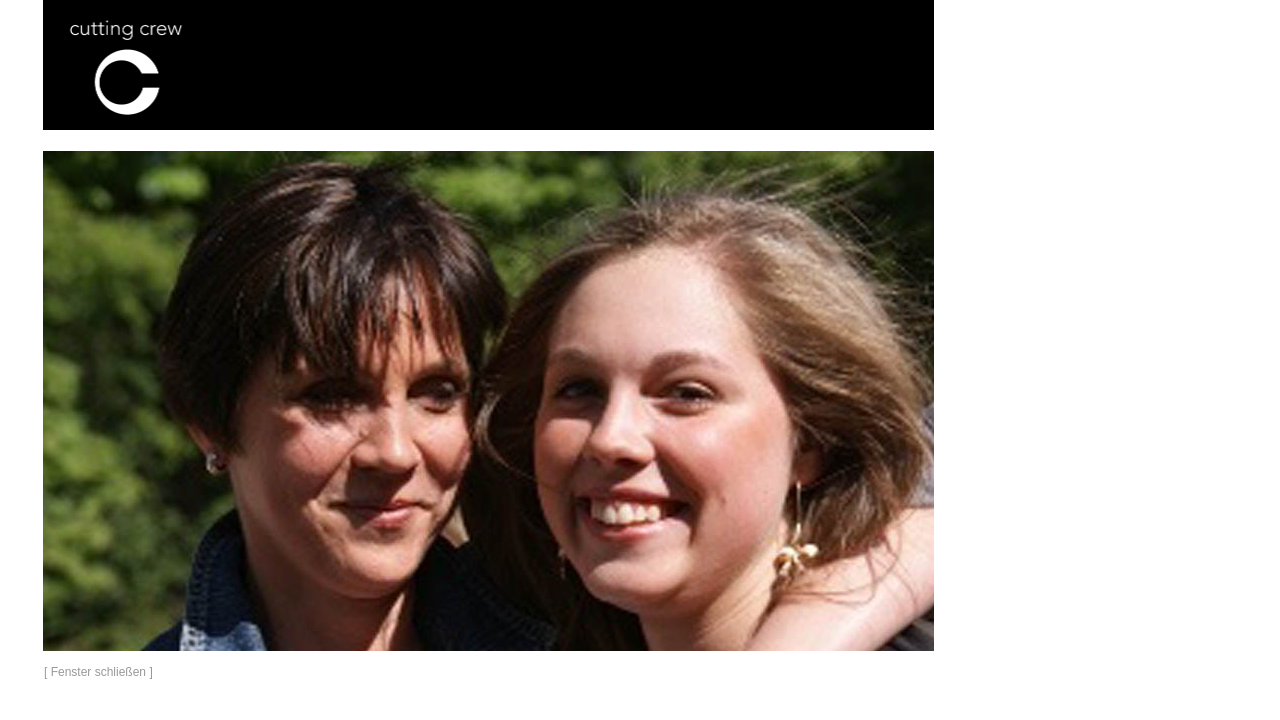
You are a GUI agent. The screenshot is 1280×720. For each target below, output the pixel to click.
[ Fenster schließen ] (98, 672)
